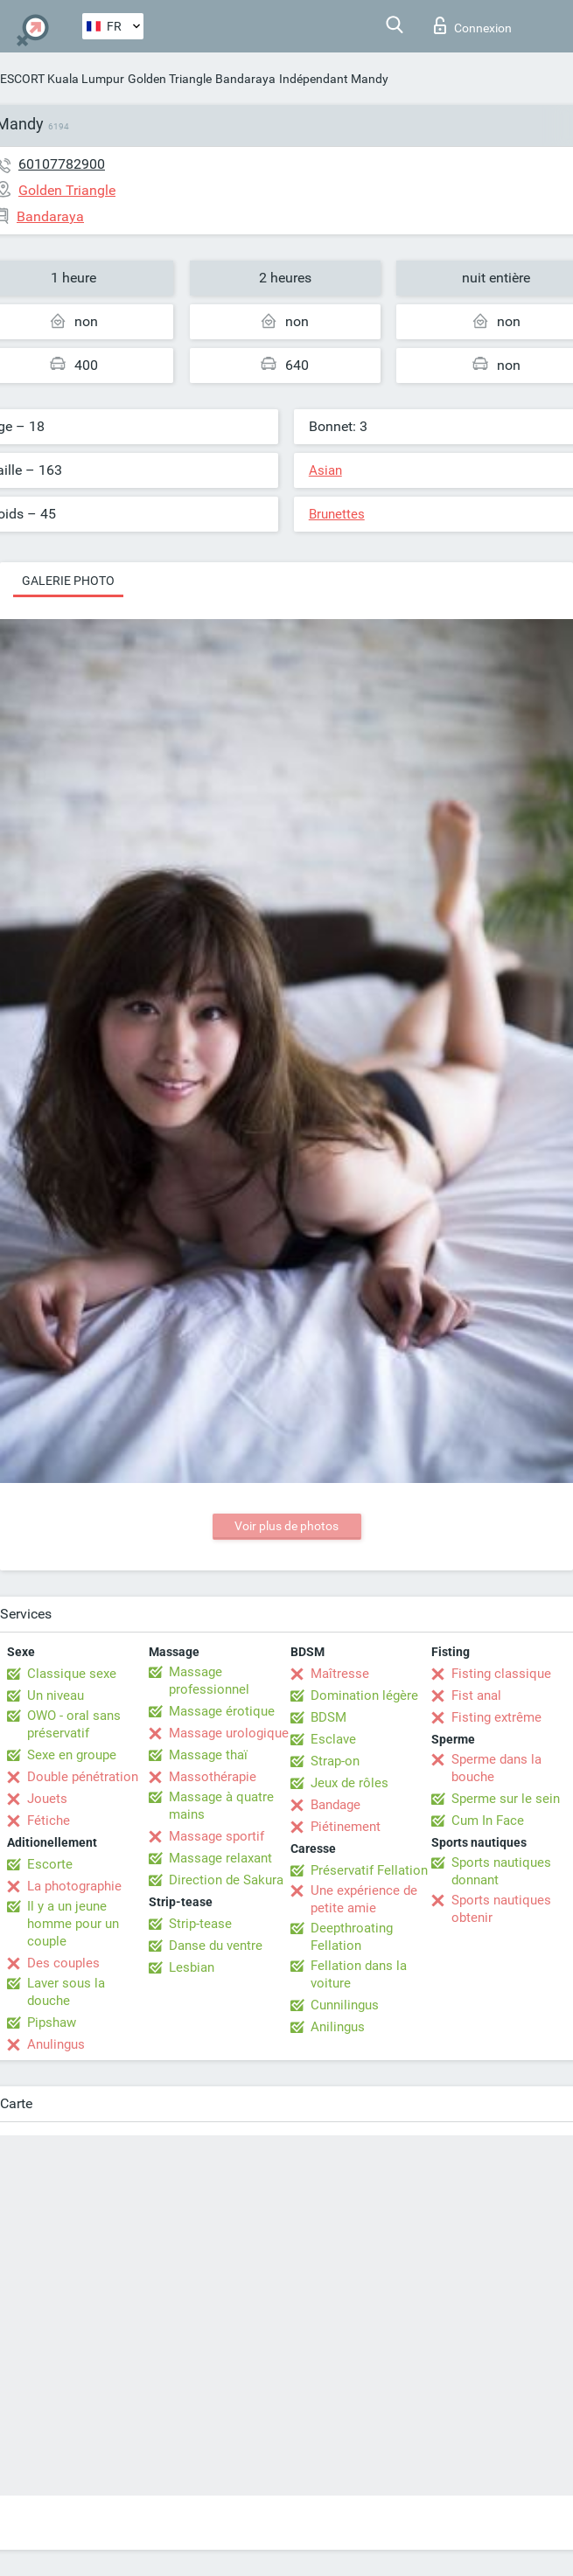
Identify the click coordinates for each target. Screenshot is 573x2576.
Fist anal (476, 1695)
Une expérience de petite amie (364, 1899)
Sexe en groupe (71, 1755)
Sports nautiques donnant (501, 1871)
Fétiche (48, 1820)
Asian (325, 470)
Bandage (335, 1805)
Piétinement (346, 1827)
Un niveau (55, 1695)
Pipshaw (51, 2022)
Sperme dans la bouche (496, 1768)
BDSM (328, 1717)
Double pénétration (82, 1777)
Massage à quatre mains (221, 1805)
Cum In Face (487, 1820)
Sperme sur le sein (505, 1799)
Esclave (333, 1739)
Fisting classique (501, 1673)
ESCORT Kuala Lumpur (62, 79)
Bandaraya (245, 79)
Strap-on (335, 1761)
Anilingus (338, 2027)
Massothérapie (212, 1777)
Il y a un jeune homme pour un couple (73, 1923)
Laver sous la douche (66, 1992)
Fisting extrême (496, 1717)
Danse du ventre (215, 1945)
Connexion (473, 25)
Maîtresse (340, 1673)
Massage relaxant (220, 1858)
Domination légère (364, 1695)
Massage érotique (222, 1711)
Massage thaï (208, 1755)
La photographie (74, 1886)
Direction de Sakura (226, 1880)
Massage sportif (216, 1836)
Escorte (50, 1864)
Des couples (63, 1963)
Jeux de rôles (349, 1783)
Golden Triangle (170, 79)
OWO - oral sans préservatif (74, 1724)
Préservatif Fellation (369, 1870)
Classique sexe (71, 1673)
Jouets (47, 1799)
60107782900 (61, 164)
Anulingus (56, 2044)
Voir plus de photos (286, 1526)
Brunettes (337, 514)
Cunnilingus (345, 2005)
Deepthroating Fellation (352, 1936)
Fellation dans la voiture (359, 1974)
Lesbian (191, 1967)
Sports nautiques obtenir (501, 1908)
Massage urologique (229, 1733)
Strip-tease (200, 1924)
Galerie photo (68, 581)
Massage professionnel (209, 1680)
